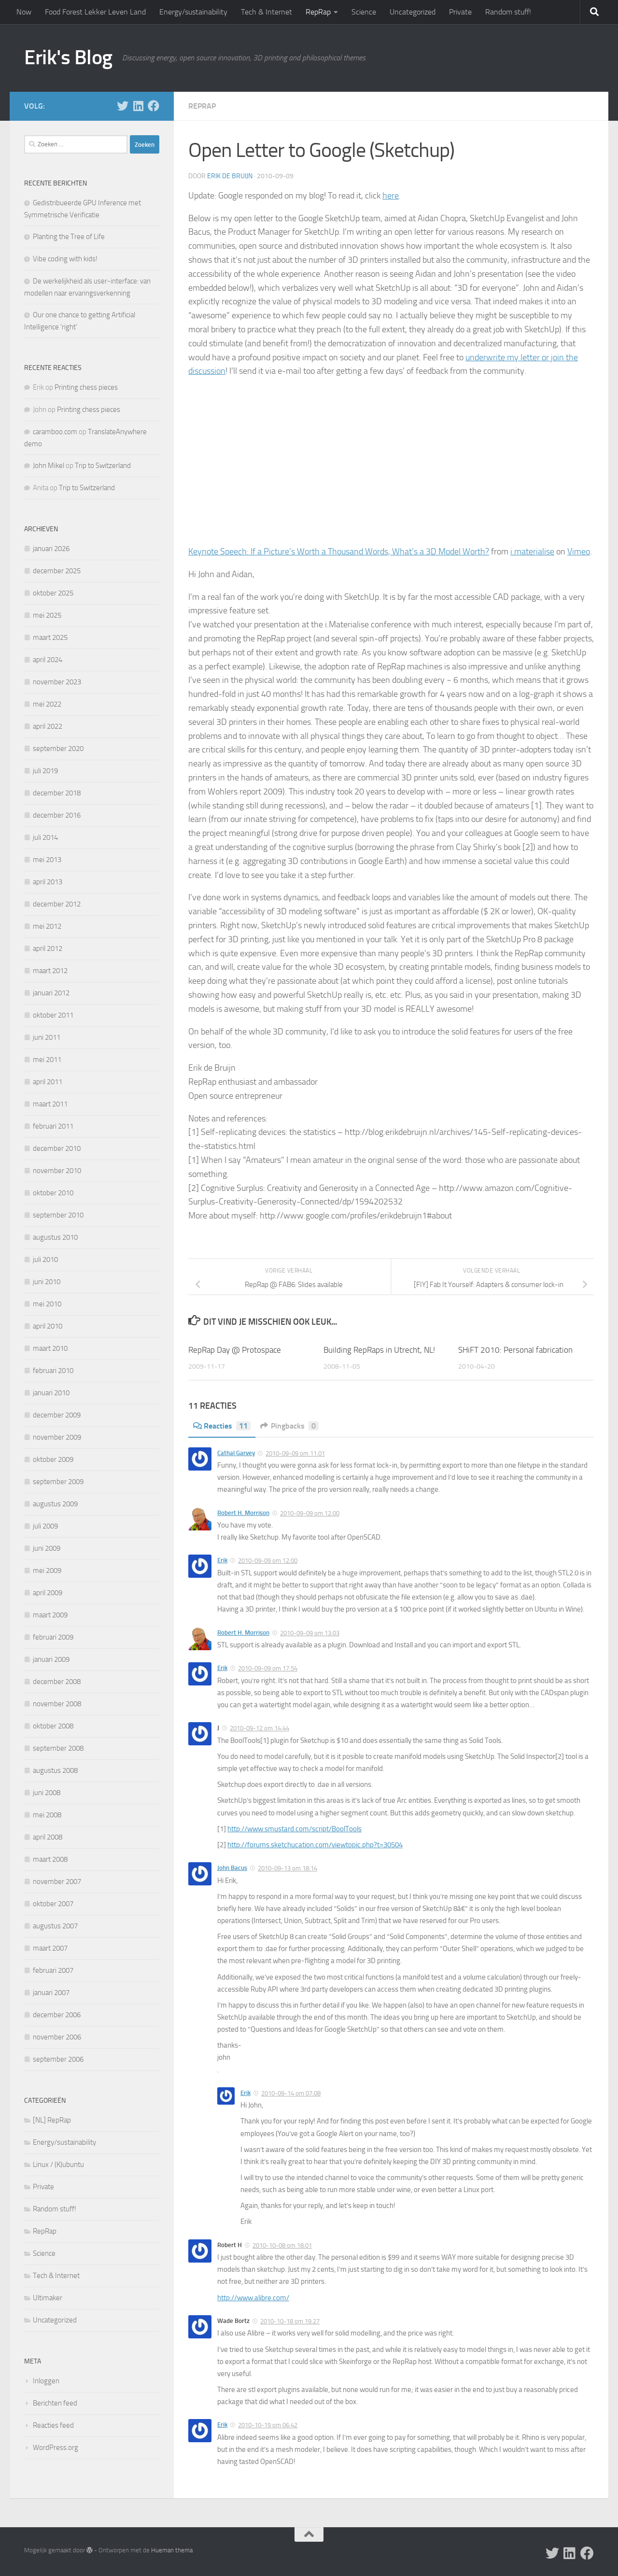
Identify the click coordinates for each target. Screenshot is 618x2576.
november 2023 (57, 682)
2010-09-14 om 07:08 (291, 2093)
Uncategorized (412, 11)
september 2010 (58, 1215)
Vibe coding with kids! (65, 259)
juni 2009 (46, 1548)
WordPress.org (55, 2447)
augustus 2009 (55, 1504)
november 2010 (57, 1170)
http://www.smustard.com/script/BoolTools (294, 1829)
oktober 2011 (53, 1015)
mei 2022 (47, 704)
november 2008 (57, 1703)
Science (363, 11)
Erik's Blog (68, 57)
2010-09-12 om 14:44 (259, 1728)
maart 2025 (50, 637)
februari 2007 (53, 1970)
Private (460, 11)
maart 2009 (50, 1615)
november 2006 (57, 2037)
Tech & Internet (266, 11)
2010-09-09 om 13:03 (309, 1633)
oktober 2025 (53, 593)
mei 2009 (47, 1570)
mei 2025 (47, 615)
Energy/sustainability (193, 11)
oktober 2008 (53, 1726)
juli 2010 (45, 1259)
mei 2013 (47, 859)
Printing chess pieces (86, 387)
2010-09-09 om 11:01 (295, 1453)
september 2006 (58, 2059)
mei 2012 (47, 926)
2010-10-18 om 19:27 (290, 2321)
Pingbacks (289, 1425)
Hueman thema (172, 2550)
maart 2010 (50, 1348)
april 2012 (47, 948)
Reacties (222, 1425)
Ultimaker (47, 2297)
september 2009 (58, 1481)
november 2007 (57, 1881)
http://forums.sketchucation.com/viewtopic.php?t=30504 (315, 1844)
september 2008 (58, 1748)
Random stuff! (508, 11)
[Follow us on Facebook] (153, 106)
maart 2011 (50, 1104)
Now (23, 11)
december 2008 (57, 1681)
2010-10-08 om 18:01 (282, 2245)
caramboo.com (55, 431)
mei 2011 (47, 1059)
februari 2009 (53, 1637)
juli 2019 (45, 770)
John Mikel (48, 465)
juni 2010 (46, 1281)
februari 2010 (53, 1370)
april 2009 (47, 1592)
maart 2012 (50, 970)
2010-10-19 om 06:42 (267, 2425)
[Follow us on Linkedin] (138, 106)
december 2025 (57, 570)
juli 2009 (45, 1526)
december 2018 (57, 793)
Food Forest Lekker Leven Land (95, 11)
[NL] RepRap (52, 2120)
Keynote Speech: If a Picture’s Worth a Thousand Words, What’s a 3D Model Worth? (338, 551)
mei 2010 (47, 1304)
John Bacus (232, 1867)
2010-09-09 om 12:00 (309, 1513)
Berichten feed (55, 2403)
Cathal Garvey (236, 1453)
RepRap (318, 11)
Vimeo (578, 551)
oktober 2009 (53, 1459)
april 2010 (47, 1326)
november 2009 (57, 1437)
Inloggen (46, 2381)
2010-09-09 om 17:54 (267, 1668)
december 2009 (57, 1415)
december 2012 (57, 904)
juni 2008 (46, 1792)
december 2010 (57, 1148)
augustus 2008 (55, 1770)
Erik (222, 1560)
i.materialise (532, 551)
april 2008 (47, 1837)
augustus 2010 (55, 1237)
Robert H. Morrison (243, 1512)
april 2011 (47, 1081)
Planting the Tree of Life (69, 236)
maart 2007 (50, 1948)
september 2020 (58, 748)
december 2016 (57, 815)
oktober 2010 (53, 1193)
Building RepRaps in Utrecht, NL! (379, 1350)
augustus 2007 (55, 1926)
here (390, 195)
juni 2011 (46, 1037)
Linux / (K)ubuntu (58, 2164)
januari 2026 (51, 548)
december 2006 (57, 2014)
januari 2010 (51, 1392)
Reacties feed (53, 2425)
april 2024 (47, 659)
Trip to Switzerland (103, 465)
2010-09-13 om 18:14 (287, 1868)
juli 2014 (45, 837)
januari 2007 (51, 1992)
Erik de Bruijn (230, 176)
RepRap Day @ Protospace (234, 1350)
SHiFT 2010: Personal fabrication (515, 1350)
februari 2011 (53, 1126)
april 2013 (47, 882)
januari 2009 (51, 1659)
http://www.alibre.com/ (253, 2297)
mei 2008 (47, 1815)
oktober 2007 (53, 1903)
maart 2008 (50, 1859)
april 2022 (47, 726)
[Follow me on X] (122, 106)
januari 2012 (51, 993)
